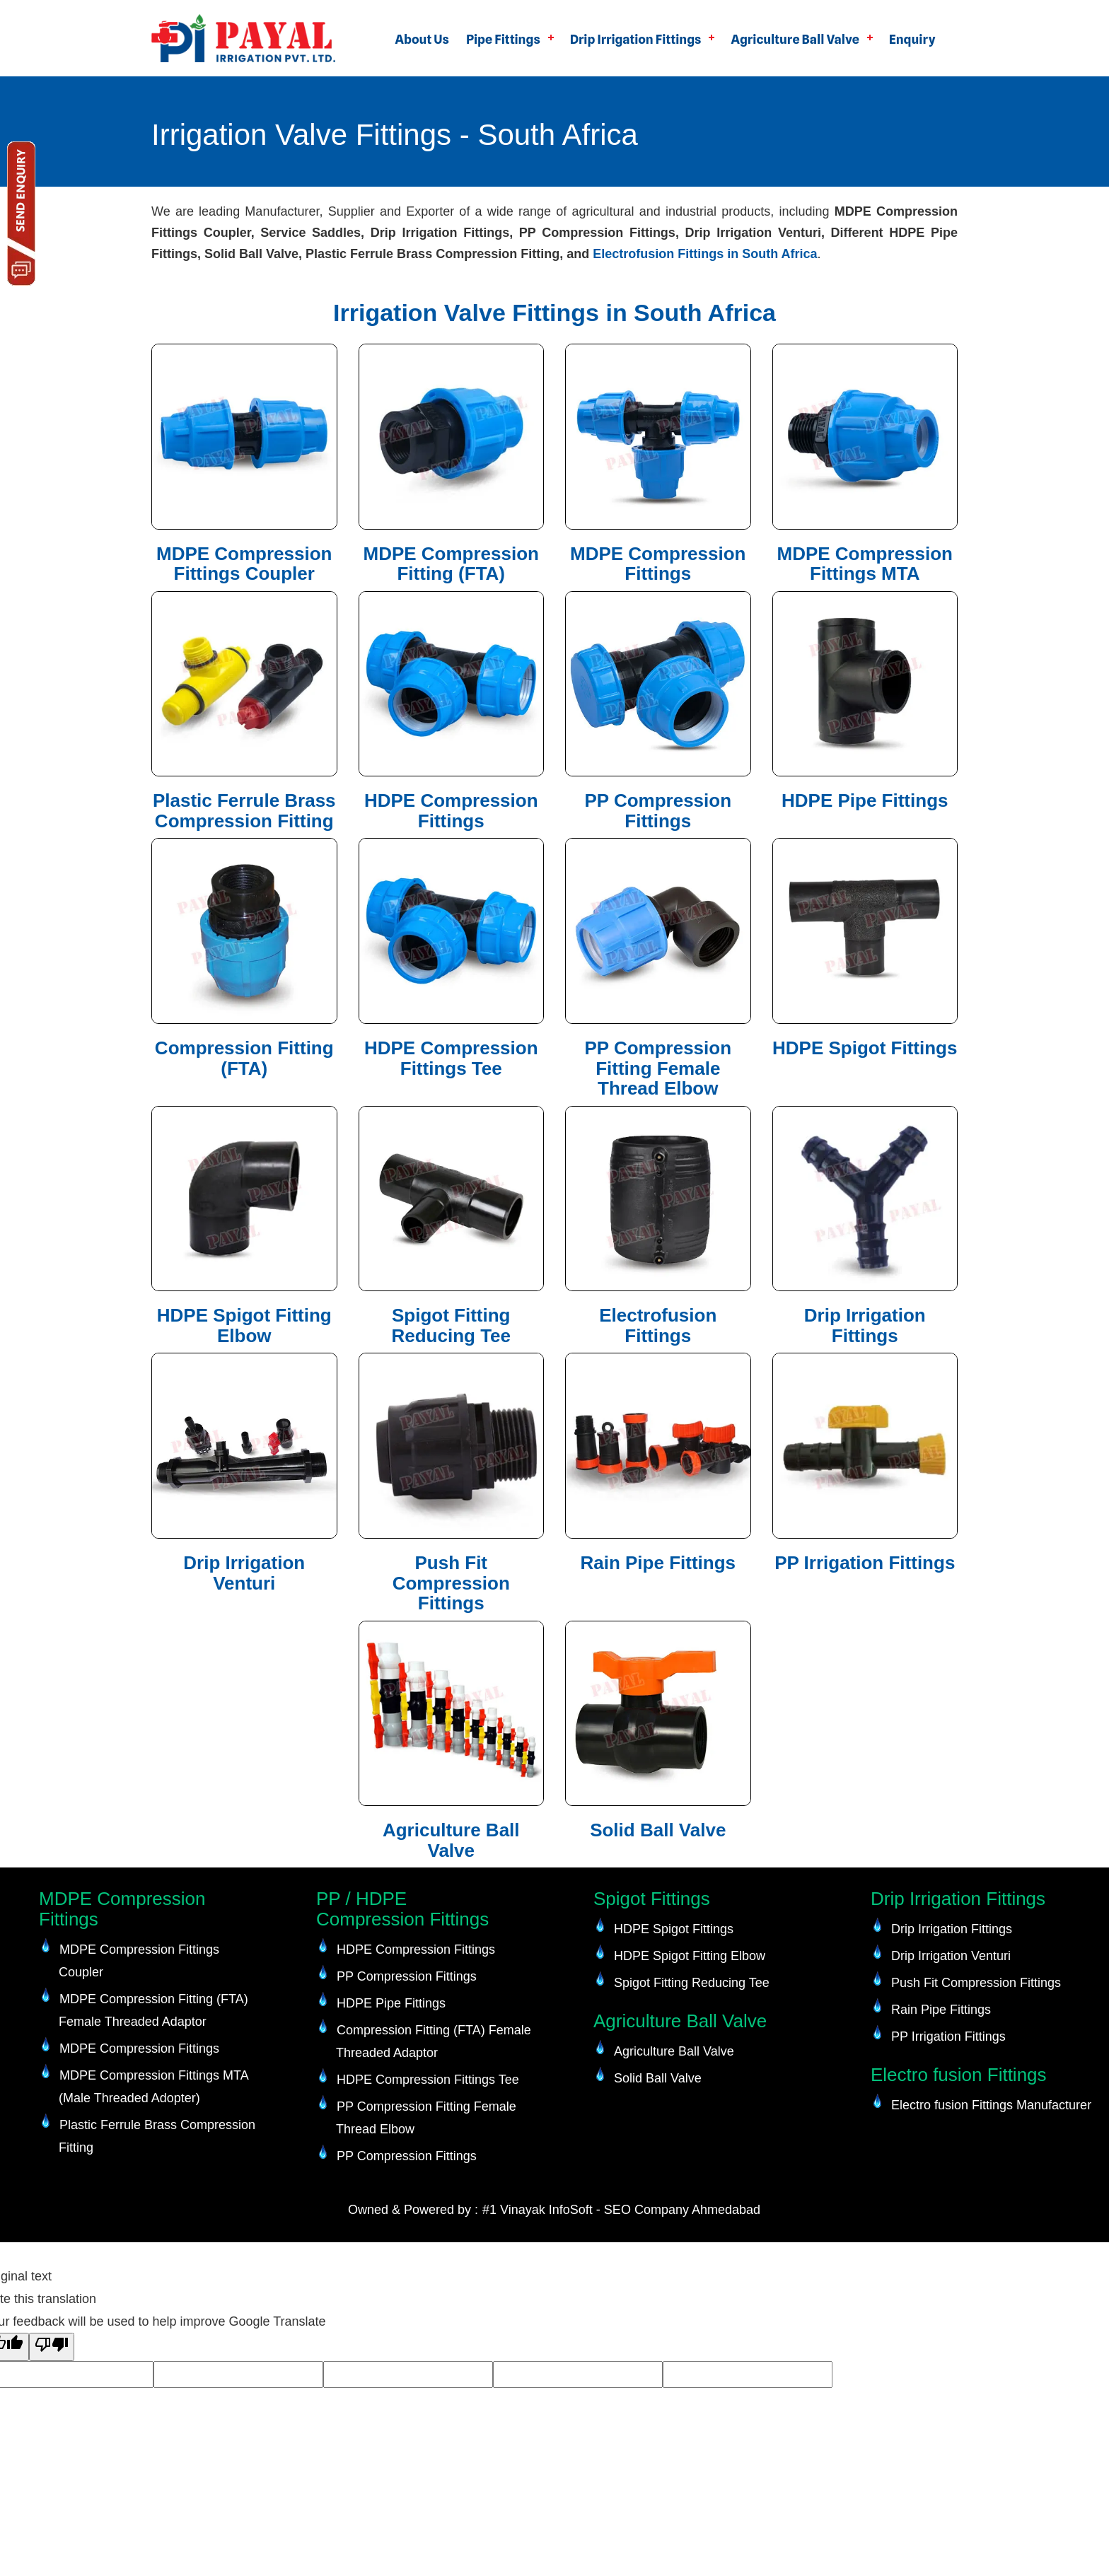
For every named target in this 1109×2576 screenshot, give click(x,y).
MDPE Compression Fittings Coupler (244, 564)
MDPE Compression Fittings (658, 564)
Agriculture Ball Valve (795, 39)
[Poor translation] (51, 2347)
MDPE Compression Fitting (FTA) (452, 564)
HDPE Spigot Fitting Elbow (244, 1325)
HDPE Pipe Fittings (865, 800)
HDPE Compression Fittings (451, 811)
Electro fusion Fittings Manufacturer (991, 2105)
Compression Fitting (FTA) (244, 1058)
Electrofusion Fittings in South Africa (705, 254)
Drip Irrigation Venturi (244, 1573)
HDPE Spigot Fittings (864, 1048)
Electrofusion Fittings (657, 1325)
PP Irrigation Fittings (864, 1562)
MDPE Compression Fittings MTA (865, 564)
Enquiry (912, 39)
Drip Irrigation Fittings (636, 39)
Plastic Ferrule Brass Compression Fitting (244, 811)
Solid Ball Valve (658, 1830)
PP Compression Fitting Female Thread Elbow (657, 1068)
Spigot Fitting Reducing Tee (451, 1325)
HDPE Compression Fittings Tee (451, 1058)
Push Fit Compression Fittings (451, 1583)
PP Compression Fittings (657, 811)
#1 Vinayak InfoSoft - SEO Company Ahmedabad (621, 2210)
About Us (422, 39)
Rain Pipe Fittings (658, 1562)
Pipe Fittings (503, 39)
